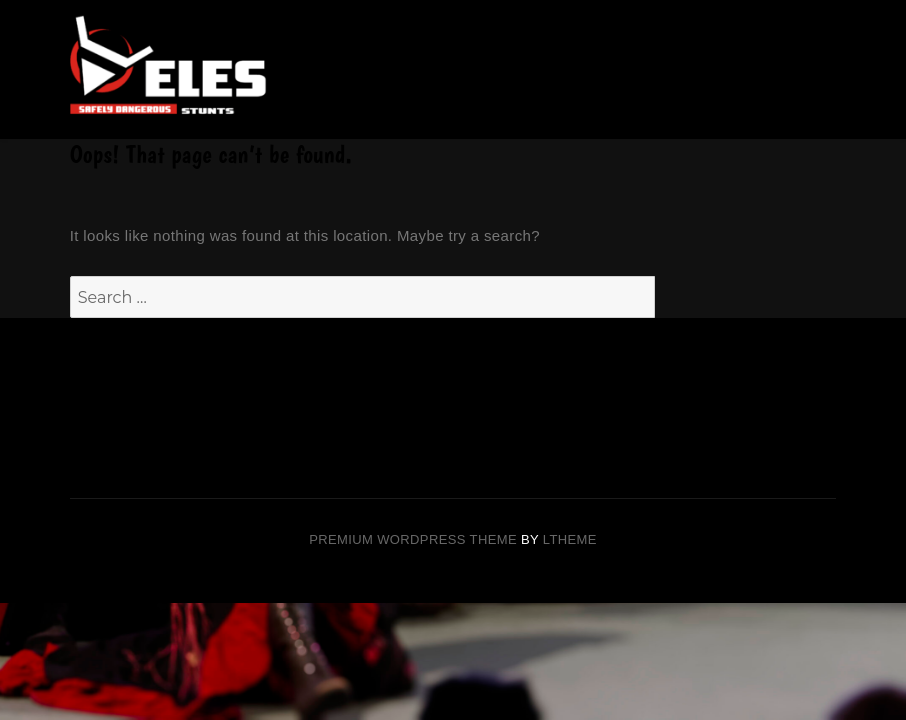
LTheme (570, 539)
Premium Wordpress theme (413, 539)
